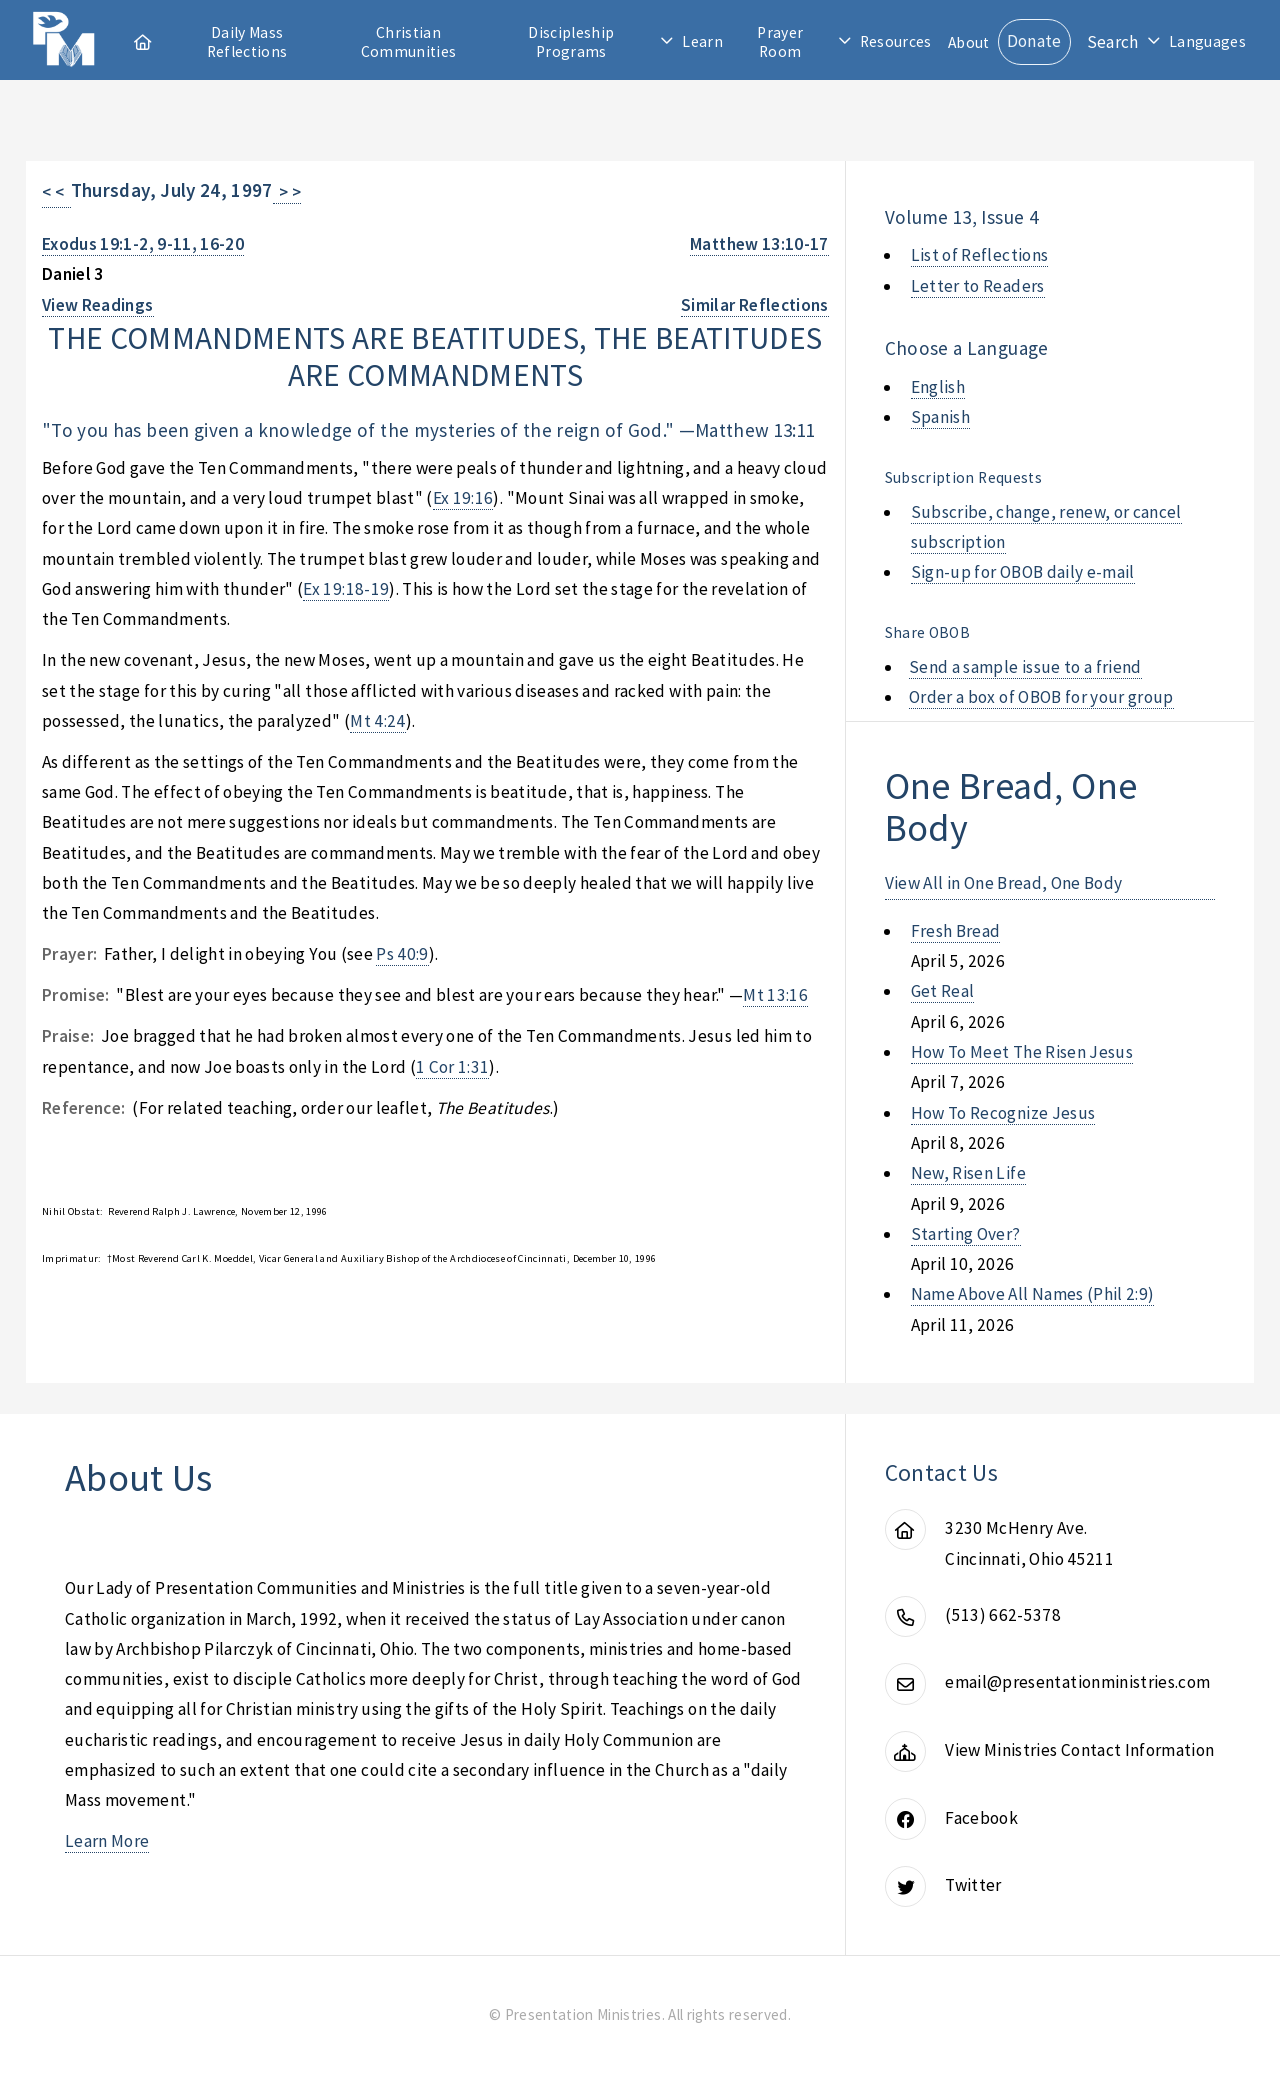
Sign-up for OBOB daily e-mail (1023, 572)
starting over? (966, 1234)
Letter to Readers (978, 286)
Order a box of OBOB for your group (1041, 697)
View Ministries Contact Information (1079, 1750)
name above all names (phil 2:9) (1033, 1294)
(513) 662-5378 (1003, 1615)
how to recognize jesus (1003, 1113)
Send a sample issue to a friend (1025, 667)
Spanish (940, 417)
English (938, 387)
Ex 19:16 (463, 498)
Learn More (107, 1841)
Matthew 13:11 (755, 430)
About (969, 42)
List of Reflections (980, 255)
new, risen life (968, 1173)
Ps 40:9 (402, 954)
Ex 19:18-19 (346, 589)
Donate (1034, 41)
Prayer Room (780, 42)
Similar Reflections (755, 305)
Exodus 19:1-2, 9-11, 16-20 (143, 244)
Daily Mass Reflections (247, 42)
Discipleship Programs (571, 42)
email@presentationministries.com (1077, 1682)
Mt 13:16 (775, 995)
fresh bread (956, 931)
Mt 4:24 (377, 721)
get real (943, 991)
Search (1113, 42)
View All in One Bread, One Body (1004, 883)
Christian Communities (409, 42)
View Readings (98, 305)
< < (56, 192)
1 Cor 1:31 (452, 1067)
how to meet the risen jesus (1022, 1052)
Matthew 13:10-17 (759, 244)
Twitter (973, 1885)
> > (287, 192)
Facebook (981, 1818)
